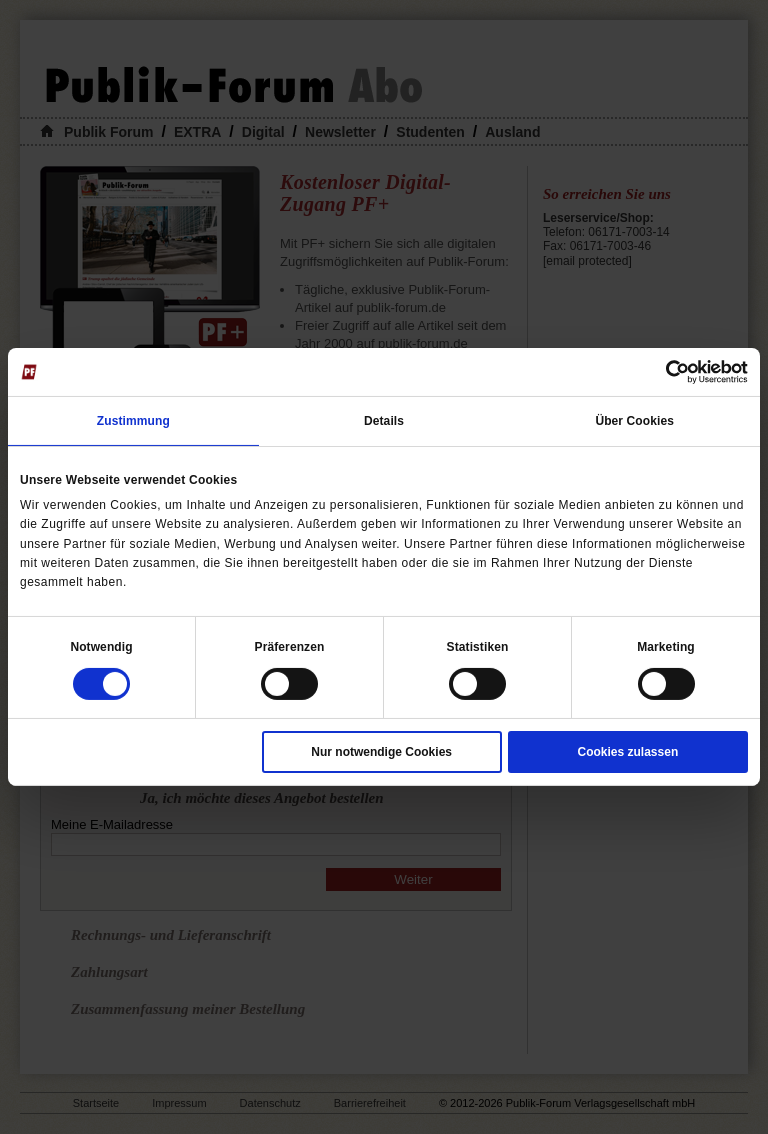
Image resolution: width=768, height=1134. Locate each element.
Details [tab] (384, 421)
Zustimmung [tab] (133, 421)
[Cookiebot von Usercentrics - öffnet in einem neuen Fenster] (660, 372)
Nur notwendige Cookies (381, 752)
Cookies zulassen (628, 752)
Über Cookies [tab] (634, 421)
